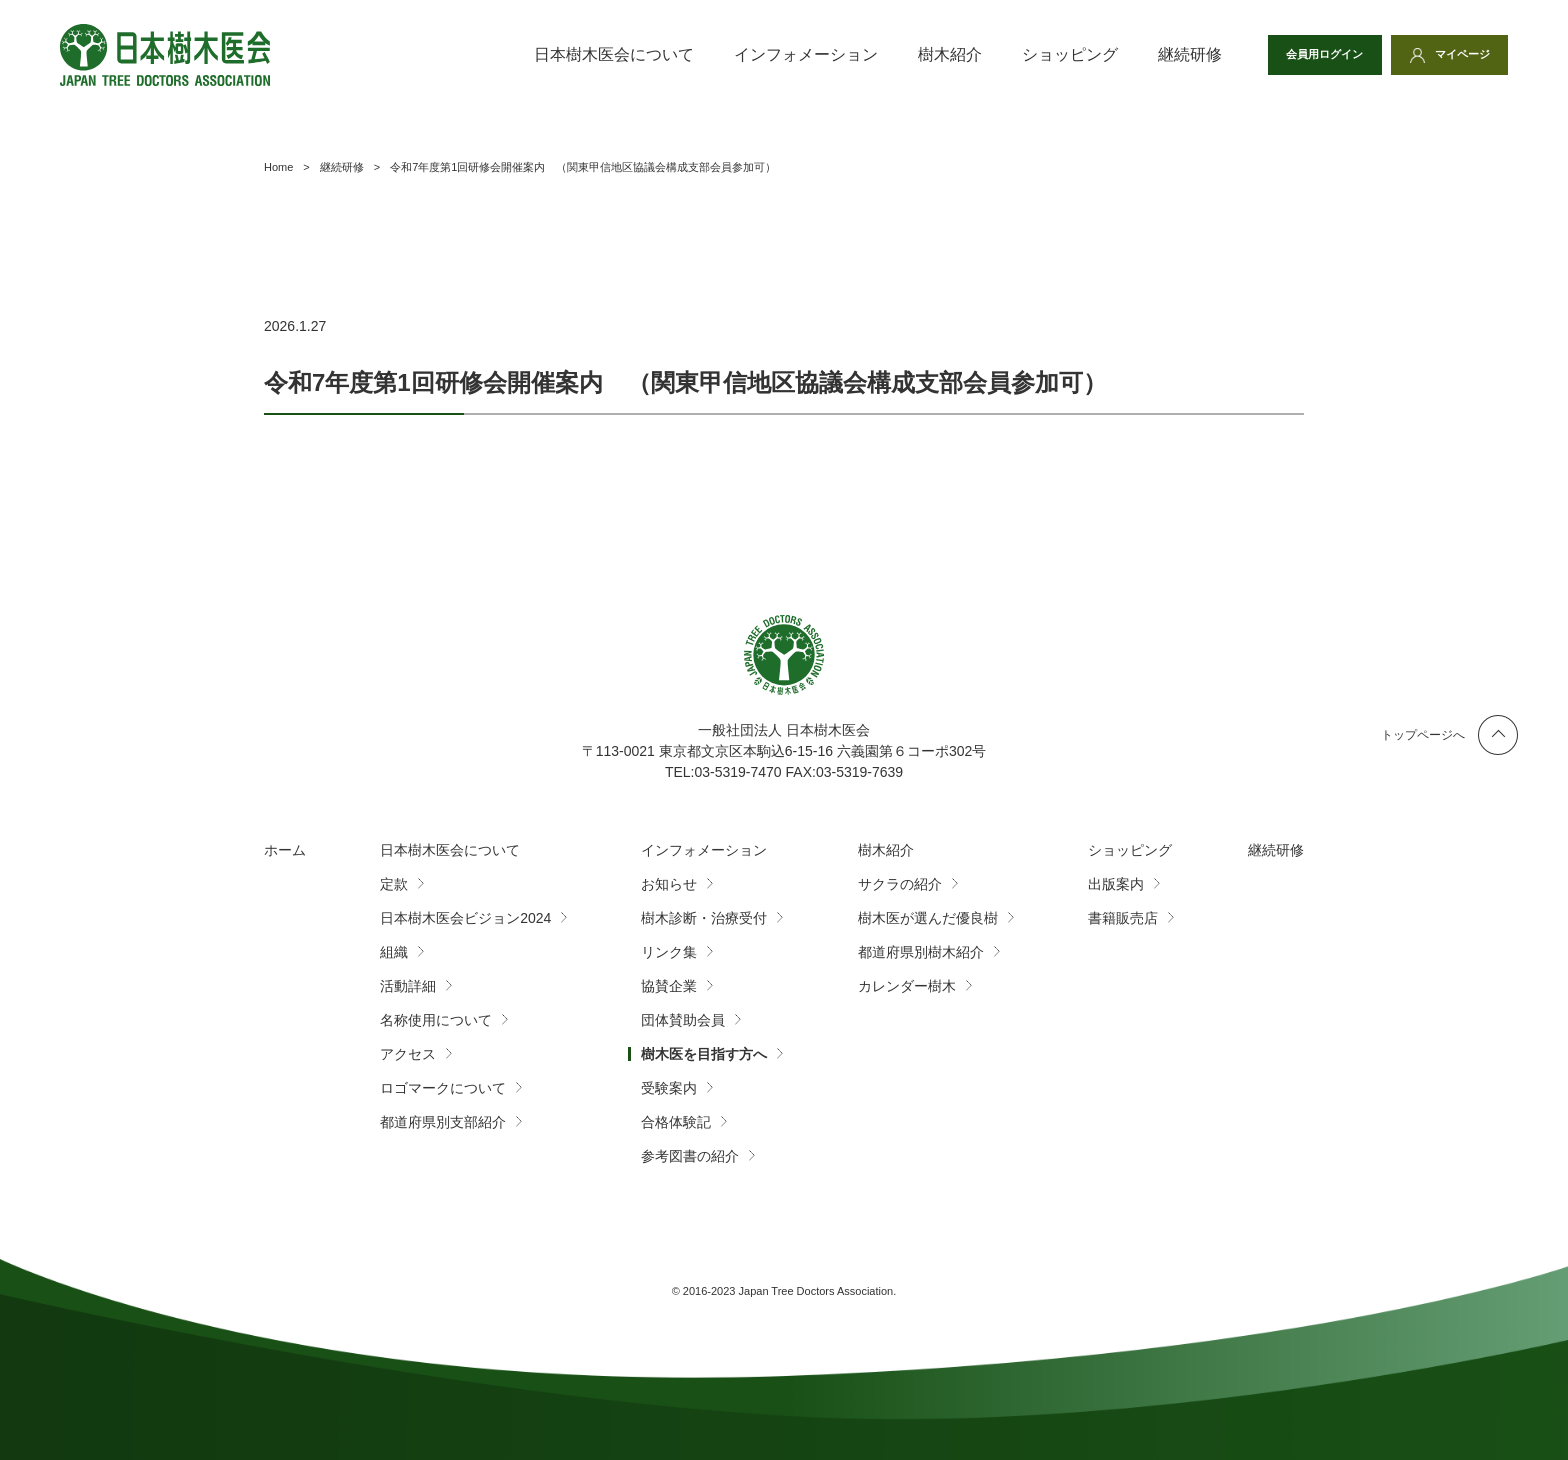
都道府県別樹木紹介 (921, 952)
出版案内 (1116, 884)
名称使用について (436, 1020)
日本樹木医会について (591, 54)
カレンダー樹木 (907, 986)
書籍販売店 (1123, 918)
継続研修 (1167, 54)
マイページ (1458, 55)
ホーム (285, 850)
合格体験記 (676, 1122)
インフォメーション (783, 54)
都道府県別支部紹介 (443, 1122)
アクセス (408, 1054)
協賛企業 (669, 986)
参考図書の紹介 (690, 1156)
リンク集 (669, 952)
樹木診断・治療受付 (704, 918)
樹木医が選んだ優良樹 (928, 918)
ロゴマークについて (443, 1088)
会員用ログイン (1311, 55)
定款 (394, 884)
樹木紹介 (927, 54)
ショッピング (1047, 54)
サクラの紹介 (900, 884)
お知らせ (669, 884)
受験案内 (669, 1088)
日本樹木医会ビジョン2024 (465, 918)
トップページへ (1423, 735)
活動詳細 (408, 986)
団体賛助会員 (683, 1020)
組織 (394, 952)
